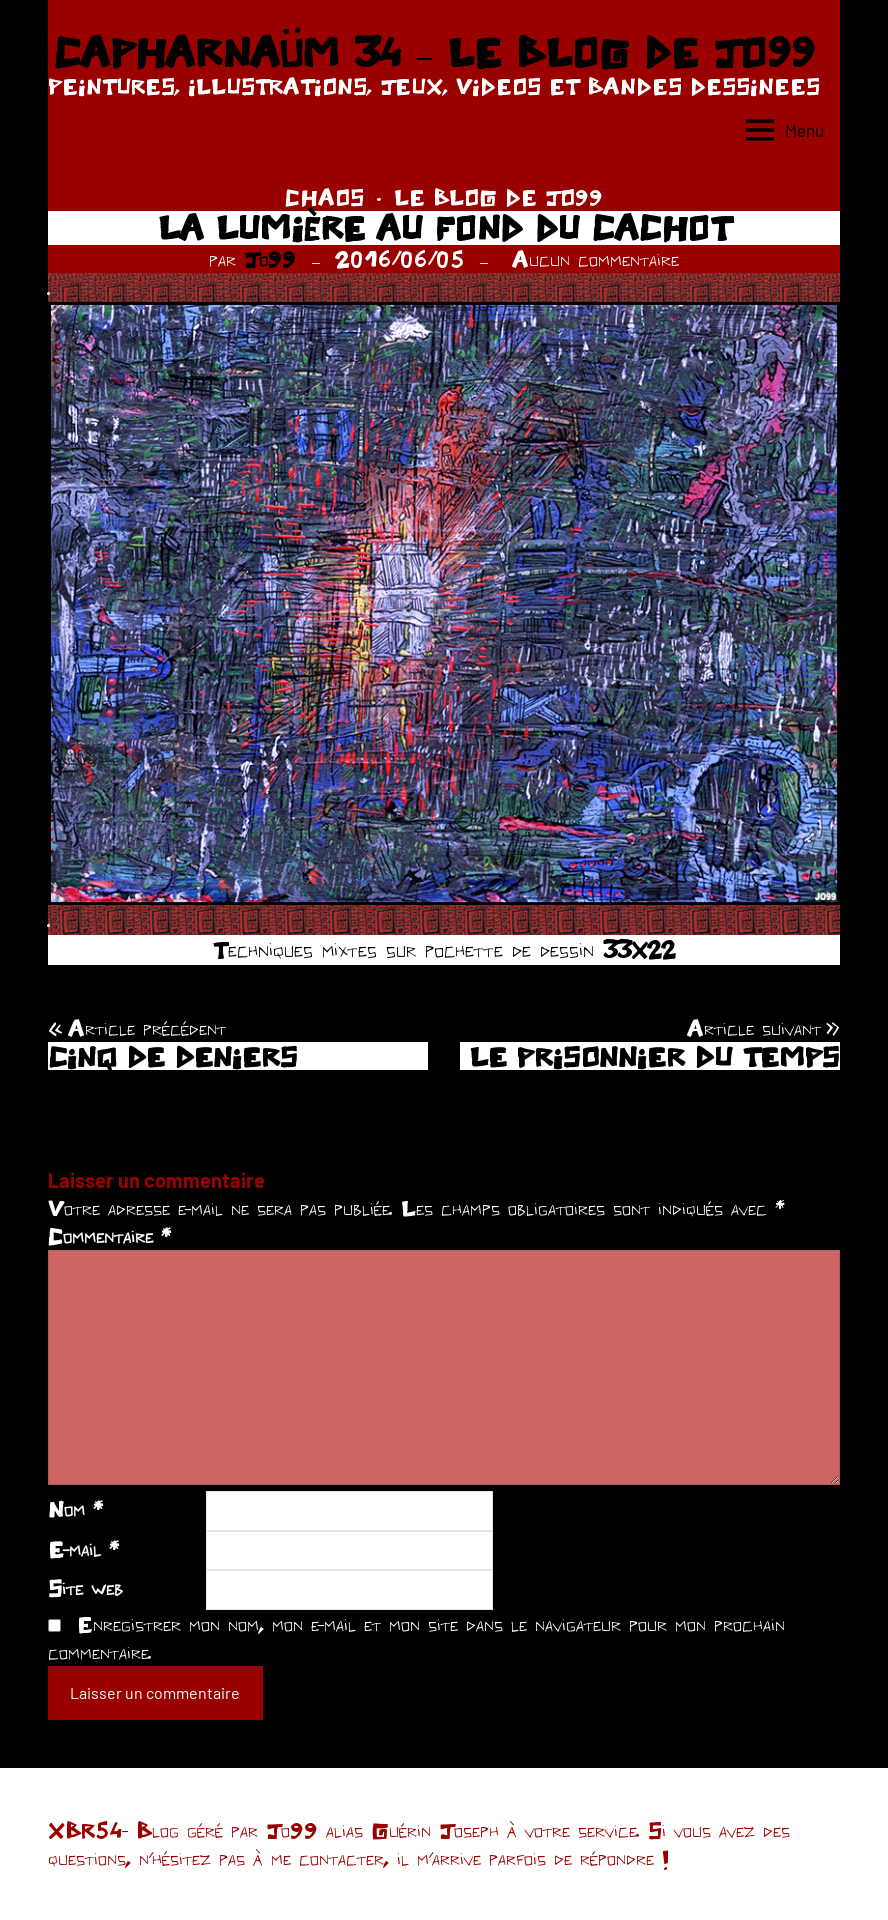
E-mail (83, 1549)
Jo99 (270, 259)
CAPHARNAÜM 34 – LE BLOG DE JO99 (433, 52)
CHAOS (324, 197)
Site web (85, 1588)
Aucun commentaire (595, 259)
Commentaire (109, 1236)
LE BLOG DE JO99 (498, 197)
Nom (75, 1509)
